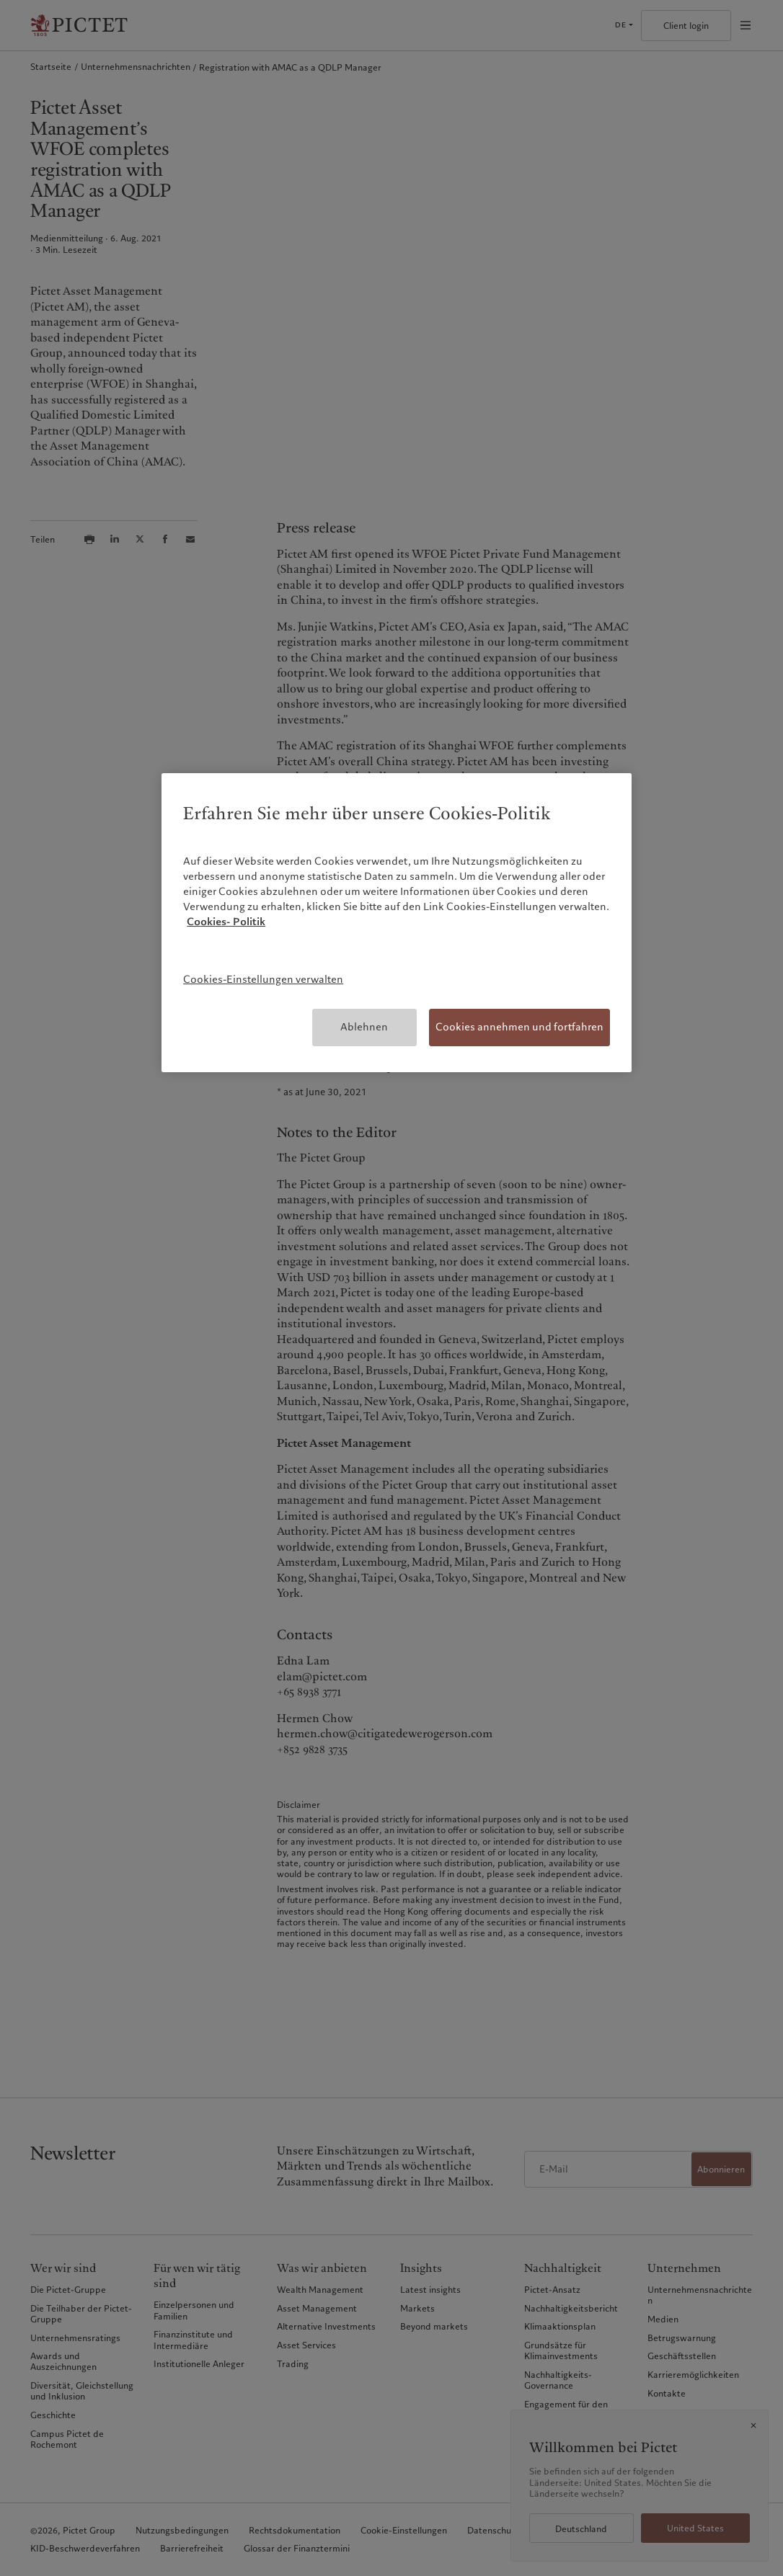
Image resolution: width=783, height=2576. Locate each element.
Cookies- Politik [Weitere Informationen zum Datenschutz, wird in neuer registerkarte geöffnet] (226, 921)
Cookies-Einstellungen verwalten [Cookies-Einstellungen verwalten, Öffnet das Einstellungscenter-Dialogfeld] (263, 979)
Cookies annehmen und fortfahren (519, 1027)
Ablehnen (364, 1027)
